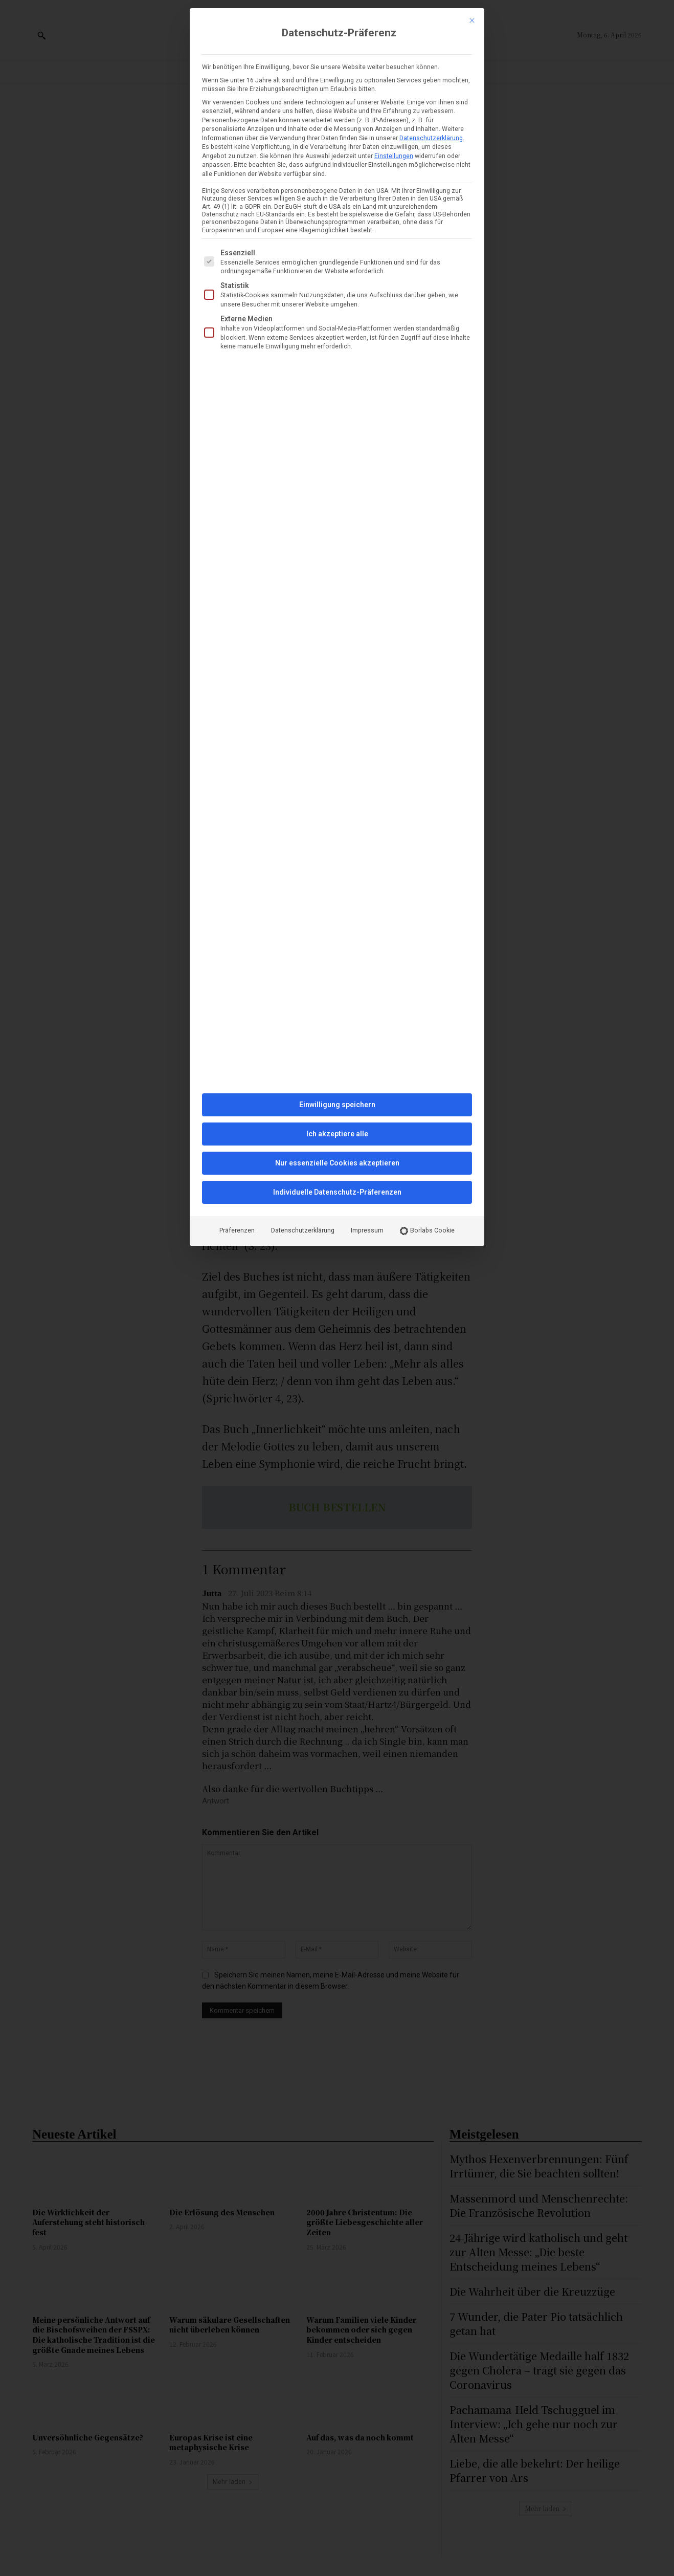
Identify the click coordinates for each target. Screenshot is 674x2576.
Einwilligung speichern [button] (337, 1104)
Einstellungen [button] (393, 156)
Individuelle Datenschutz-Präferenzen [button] (337, 1192)
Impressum (367, 1230)
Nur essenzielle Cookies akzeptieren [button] (337, 1163)
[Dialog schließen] (472, 20)
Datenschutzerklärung (431, 138)
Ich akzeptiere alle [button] (337, 1134)
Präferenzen (237, 1230)
